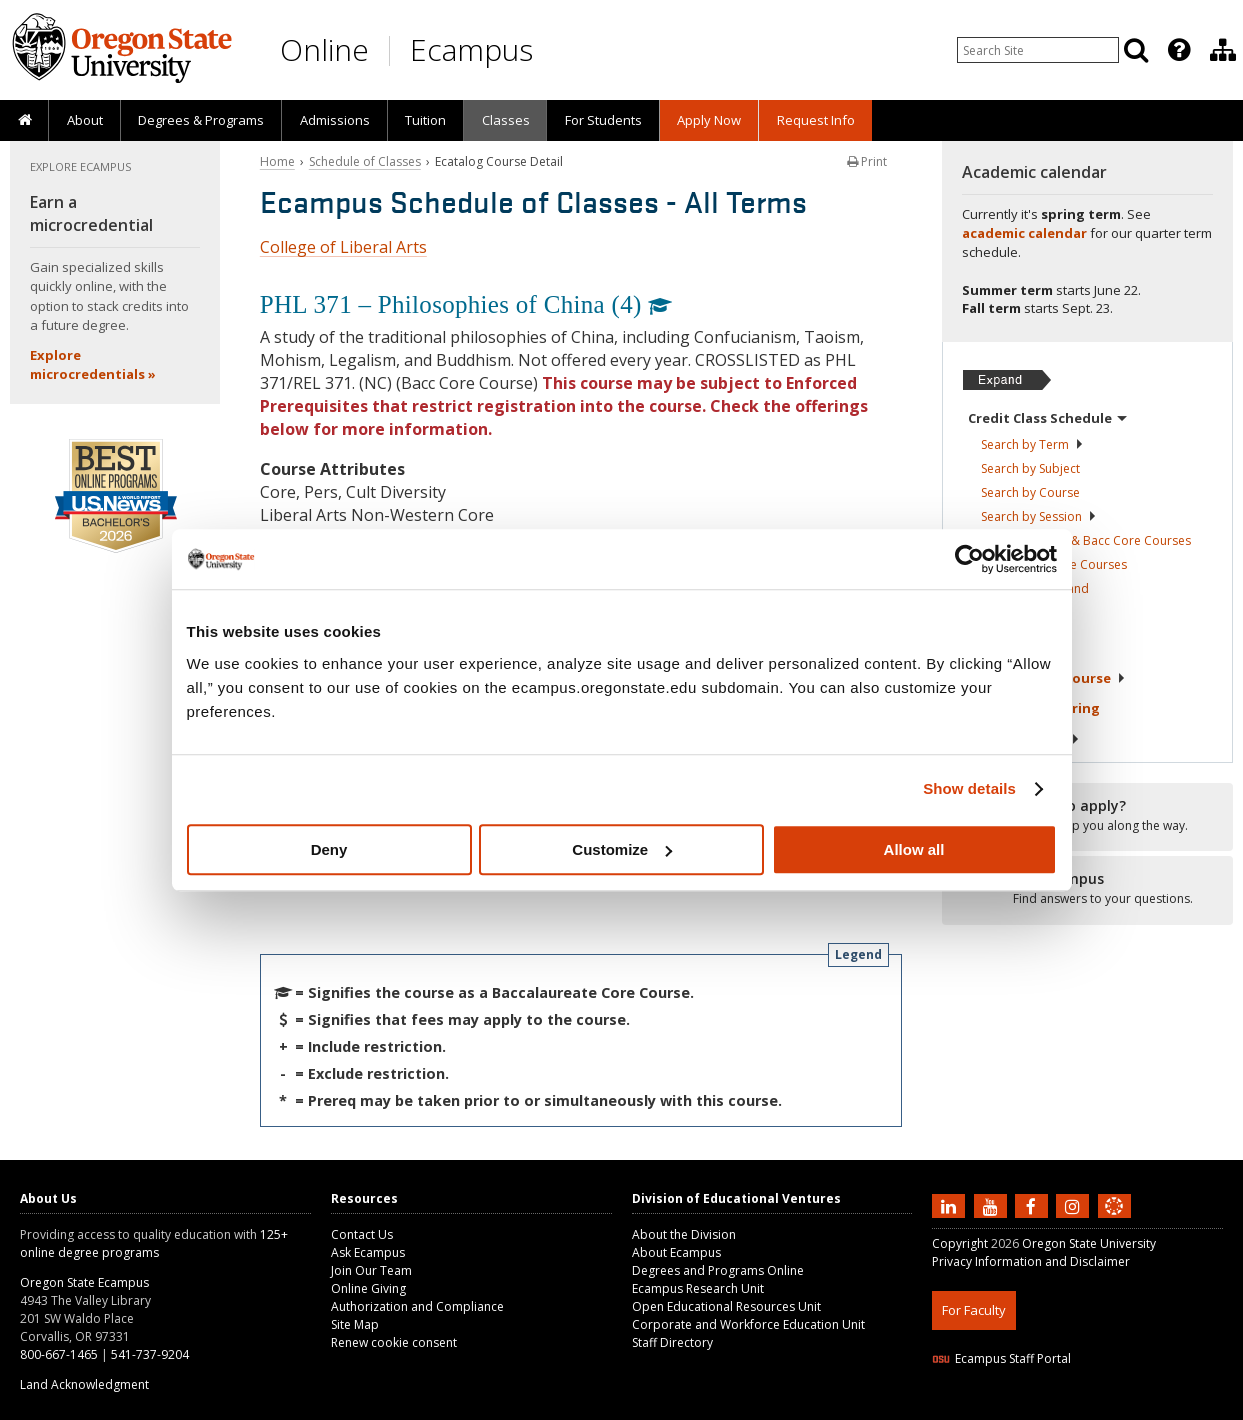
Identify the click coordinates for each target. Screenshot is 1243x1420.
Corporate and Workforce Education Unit (748, 1324)
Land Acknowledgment (84, 1384)
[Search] (1136, 50)
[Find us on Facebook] (1034, 1205)
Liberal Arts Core (1054, 564)
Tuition (425, 120)
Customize (622, 849)
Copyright (960, 1243)
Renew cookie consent (394, 1342)
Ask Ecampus (368, 1252)
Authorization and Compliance (417, 1306)
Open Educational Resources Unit (726, 1306)
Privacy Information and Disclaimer (1031, 1261)
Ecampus (471, 49)
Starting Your (1047, 678)
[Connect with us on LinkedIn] (951, 1205)
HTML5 (1043, 1407)
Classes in (1035, 588)
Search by (1032, 444)
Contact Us (362, 1234)
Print (867, 161)
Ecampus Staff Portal (1001, 1358)
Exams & (1034, 708)
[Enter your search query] (1038, 50)
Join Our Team (371, 1270)
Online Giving (368, 1288)
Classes (506, 120)
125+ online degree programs (154, 1243)
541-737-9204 (150, 1354)
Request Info (816, 120)
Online (324, 49)
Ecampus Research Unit (698, 1288)
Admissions (335, 120)
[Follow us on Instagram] (1075, 1205)
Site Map (355, 1324)
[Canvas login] (1114, 1222)
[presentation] (1177, 50)
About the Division (684, 1234)
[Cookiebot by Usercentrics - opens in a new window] (969, 559)
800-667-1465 (59, 1354)
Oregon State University (1089, 1243)
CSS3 (1089, 1407)
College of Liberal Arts (343, 247)
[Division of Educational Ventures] (1223, 50)
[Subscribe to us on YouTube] (993, 1205)
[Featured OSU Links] (1179, 50)
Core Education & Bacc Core (1086, 540)
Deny (329, 849)
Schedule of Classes (365, 161)
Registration (1018, 617)
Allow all (914, 849)
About (85, 120)
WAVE (1132, 1407)
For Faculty (974, 1310)
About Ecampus (676, 1252)
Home (277, 161)
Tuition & (1024, 739)
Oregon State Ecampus (84, 1282)
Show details (969, 788)
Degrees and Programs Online (718, 1270)
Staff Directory (672, 1342)
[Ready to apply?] (1087, 816)
